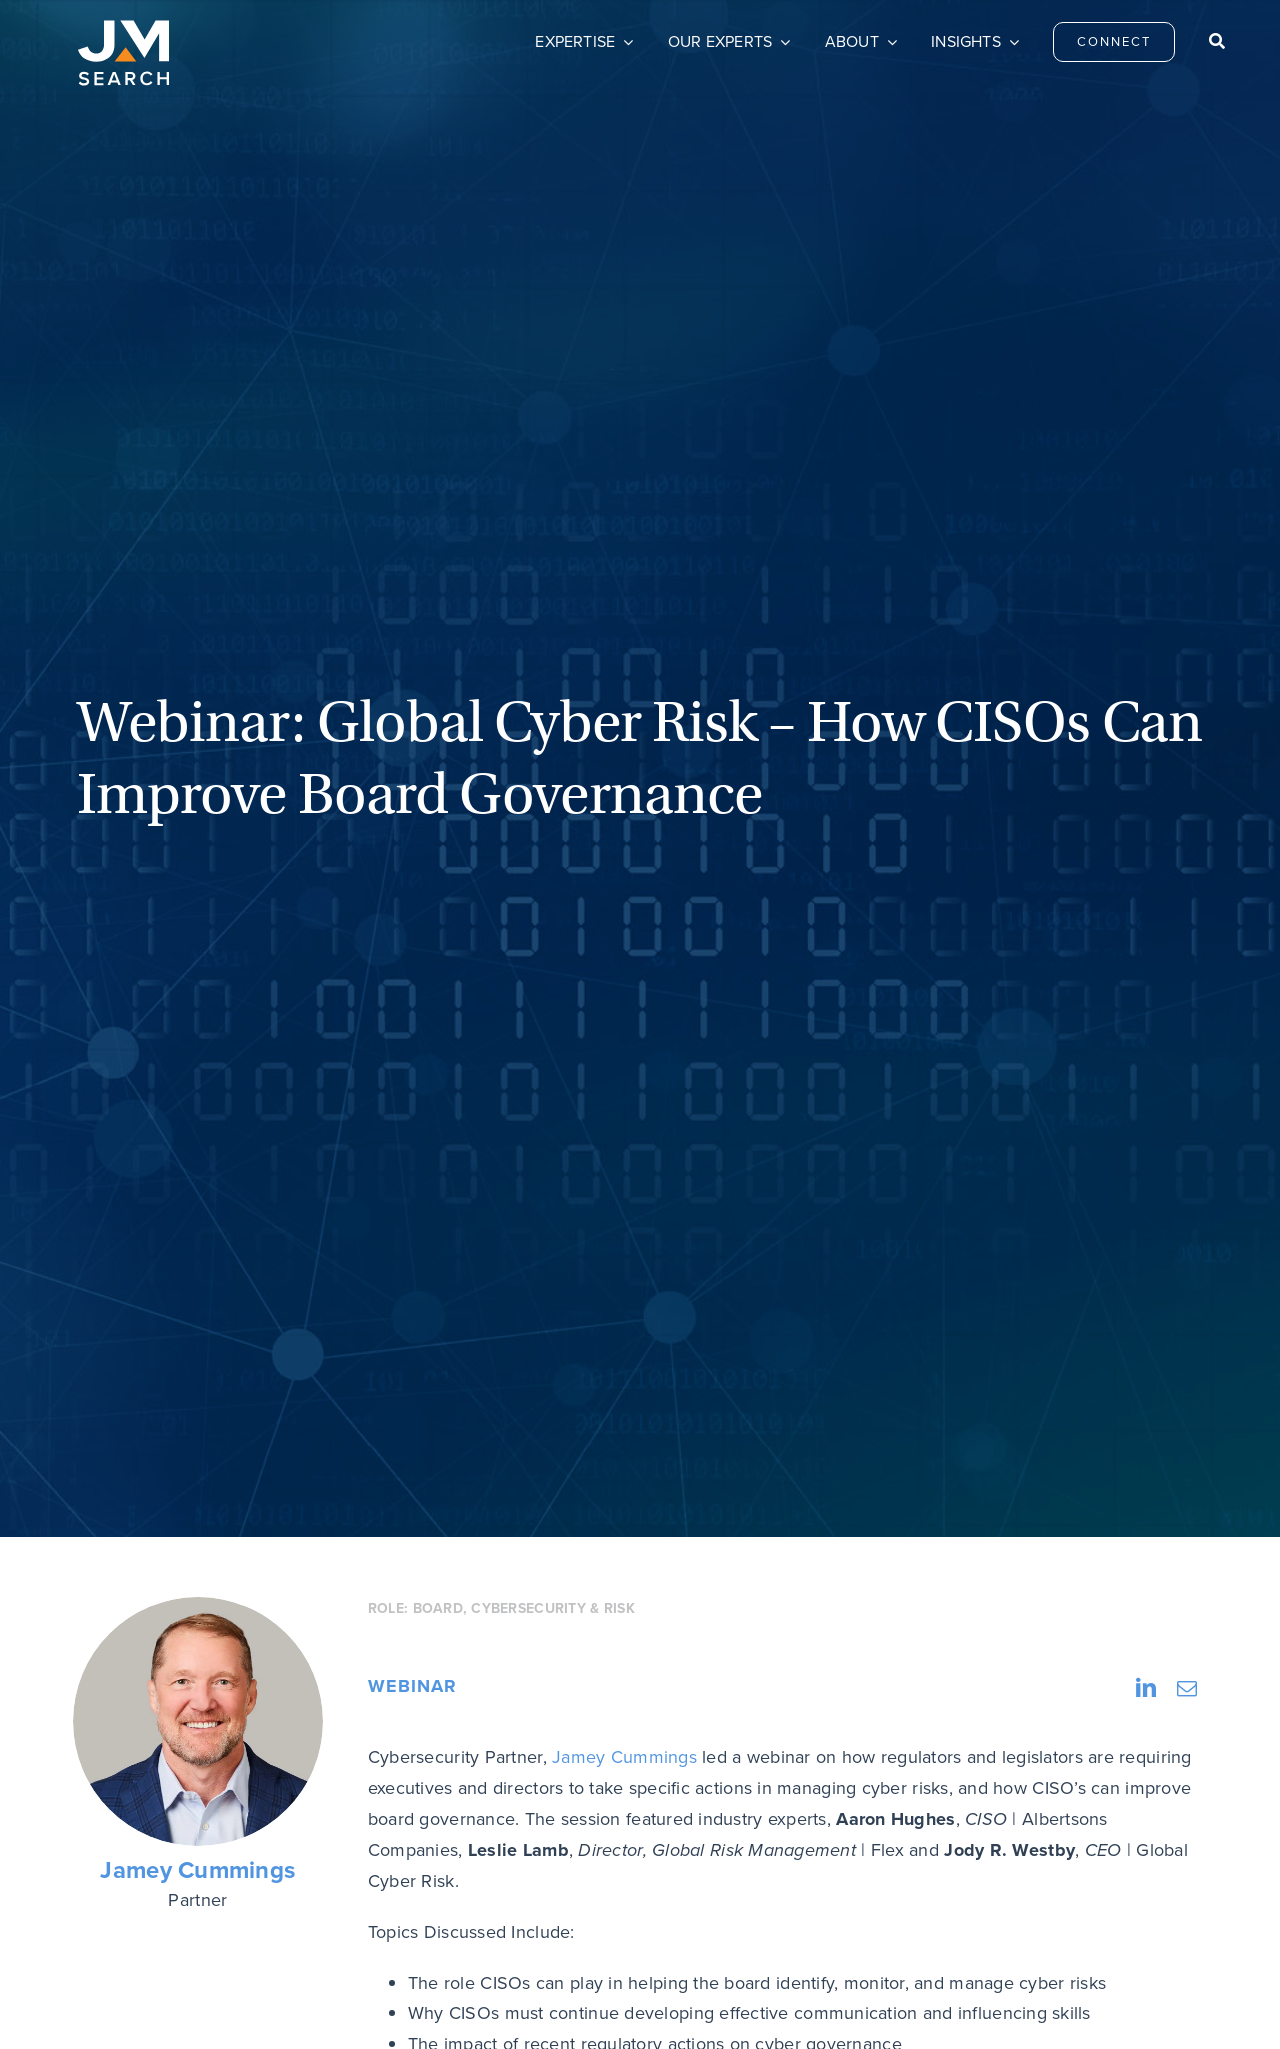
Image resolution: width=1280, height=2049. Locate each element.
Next (1158, 1342)
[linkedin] (1139, 1814)
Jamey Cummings (197, 873)
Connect (517, 1818)
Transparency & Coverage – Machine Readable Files (776, 2004)
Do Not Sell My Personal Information (509, 2004)
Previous (139, 1342)
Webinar (412, 689)
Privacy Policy (354, 2004)
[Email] (1187, 691)
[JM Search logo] (123, 29)
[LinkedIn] (1146, 691)
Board (438, 611)
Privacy (939, 1818)
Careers (728, 1818)
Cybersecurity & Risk (552, 611)
